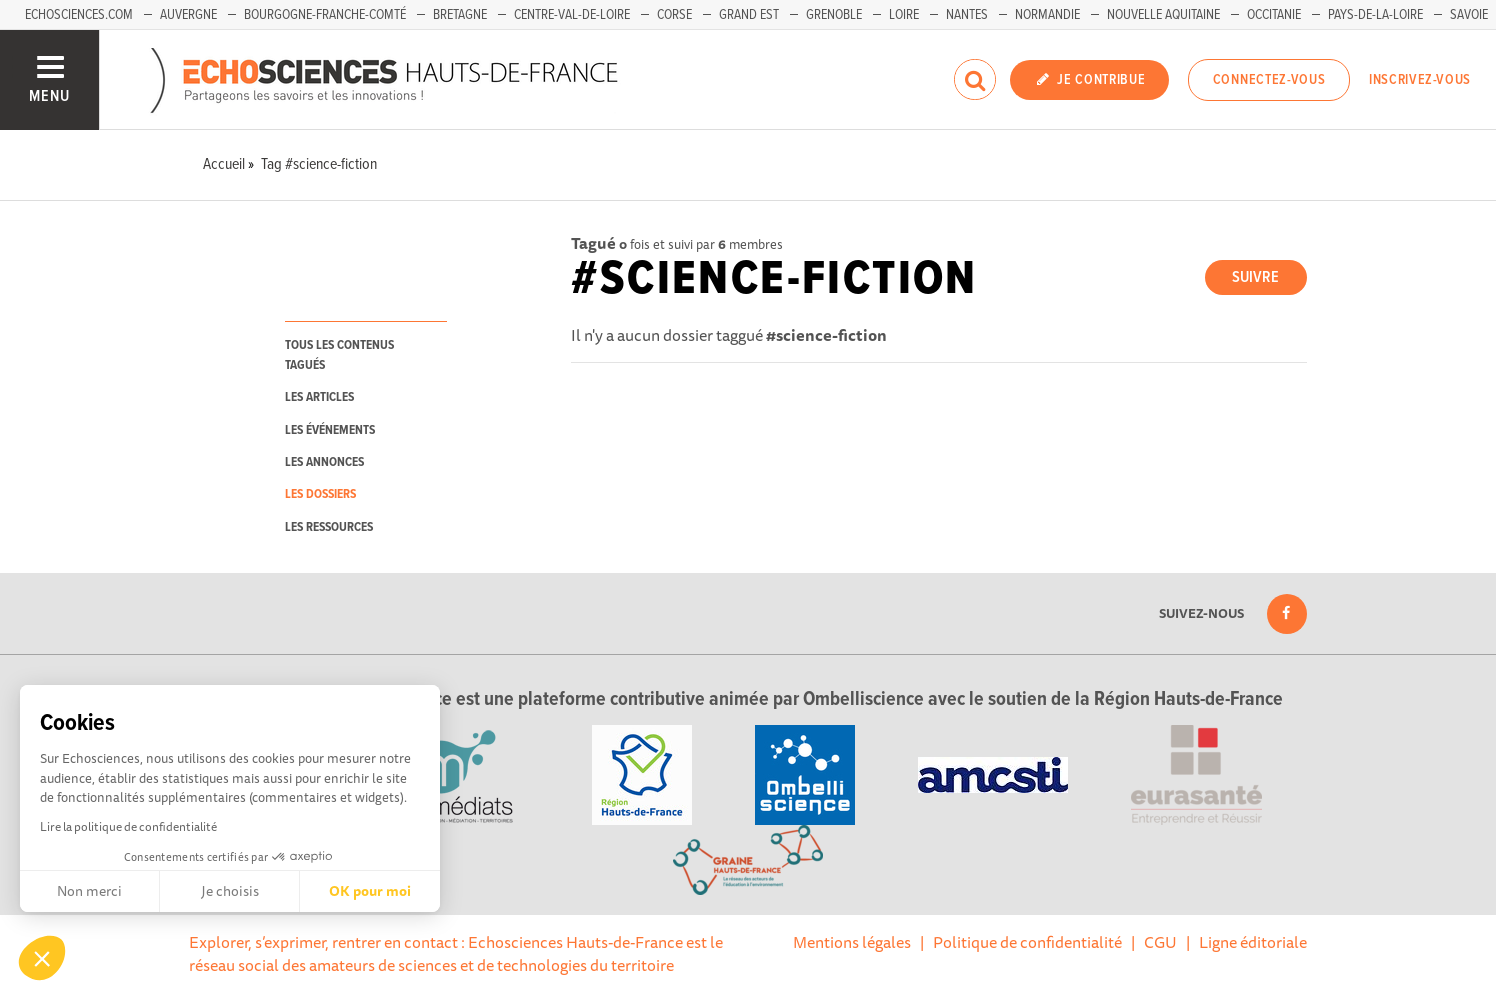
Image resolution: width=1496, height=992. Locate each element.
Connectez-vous (1269, 80)
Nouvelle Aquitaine (1163, 15)
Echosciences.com (79, 15)
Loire (904, 15)
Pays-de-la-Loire (1375, 15)
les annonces (324, 462)
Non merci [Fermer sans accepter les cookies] (89, 891)
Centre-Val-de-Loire (572, 15)
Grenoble (834, 15)
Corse (674, 15)
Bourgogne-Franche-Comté (325, 15)
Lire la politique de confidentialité (128, 826)
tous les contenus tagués (339, 355)
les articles (319, 397)
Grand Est (749, 15)
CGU (1160, 942)
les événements (330, 430)
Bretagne (460, 15)
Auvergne (188, 15)
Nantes (967, 15)
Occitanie (1274, 15)
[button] (42, 958)
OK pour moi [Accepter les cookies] (370, 891)
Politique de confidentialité (1027, 942)
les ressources (329, 527)
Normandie (1047, 15)
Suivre (1255, 277)
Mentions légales (852, 942)
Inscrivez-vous (1420, 80)
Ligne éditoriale (1253, 942)
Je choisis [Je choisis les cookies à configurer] (230, 891)
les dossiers (320, 494)
